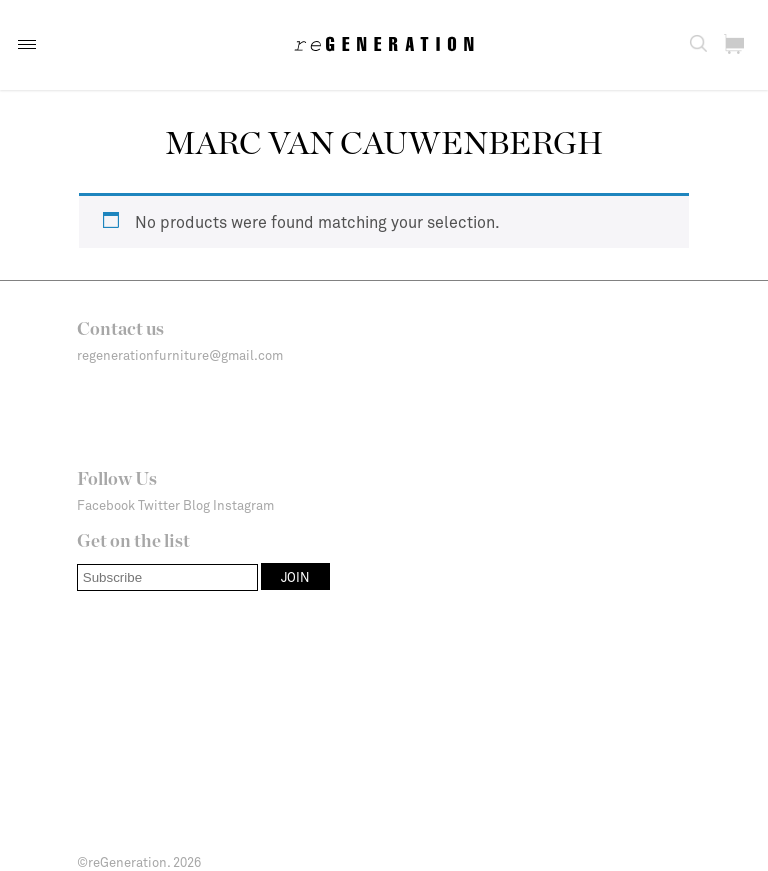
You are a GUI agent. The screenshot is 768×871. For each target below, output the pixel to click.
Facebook (106, 505)
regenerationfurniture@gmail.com (180, 355)
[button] (27, 44)
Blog (196, 505)
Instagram (243, 505)
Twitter (159, 505)
